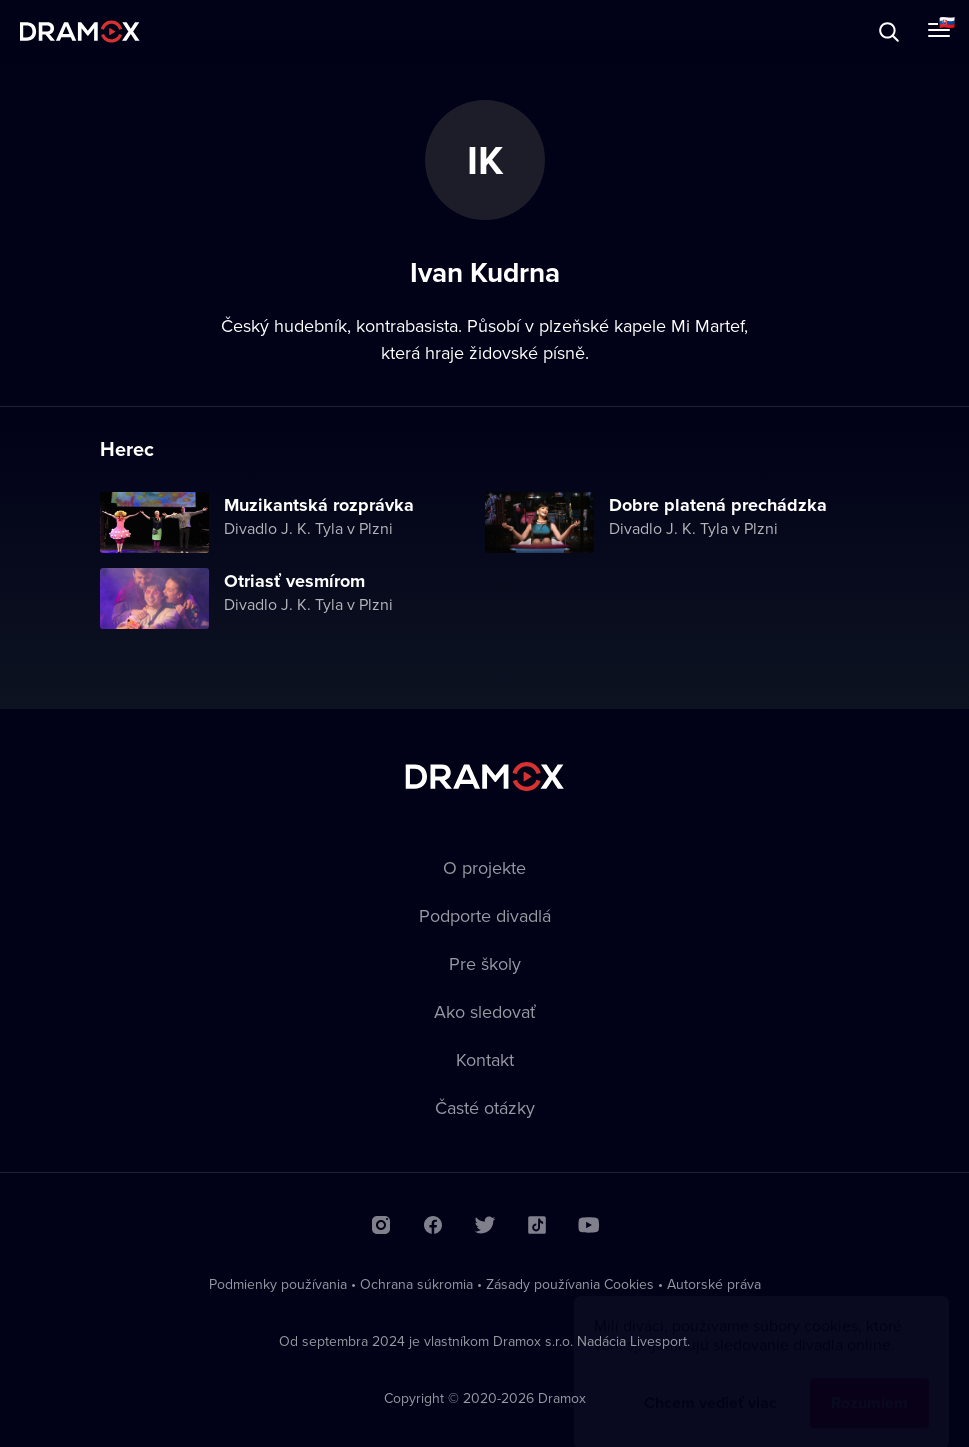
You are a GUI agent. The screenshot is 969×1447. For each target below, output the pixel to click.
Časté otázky (485, 1107)
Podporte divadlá (485, 915)
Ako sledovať (485, 1011)
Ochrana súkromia (416, 1284)
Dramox (80, 31)
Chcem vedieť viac (710, 1383)
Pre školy (485, 963)
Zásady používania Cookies (570, 1284)
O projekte (484, 867)
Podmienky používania (278, 1284)
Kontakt (485, 1059)
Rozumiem (869, 1383)
